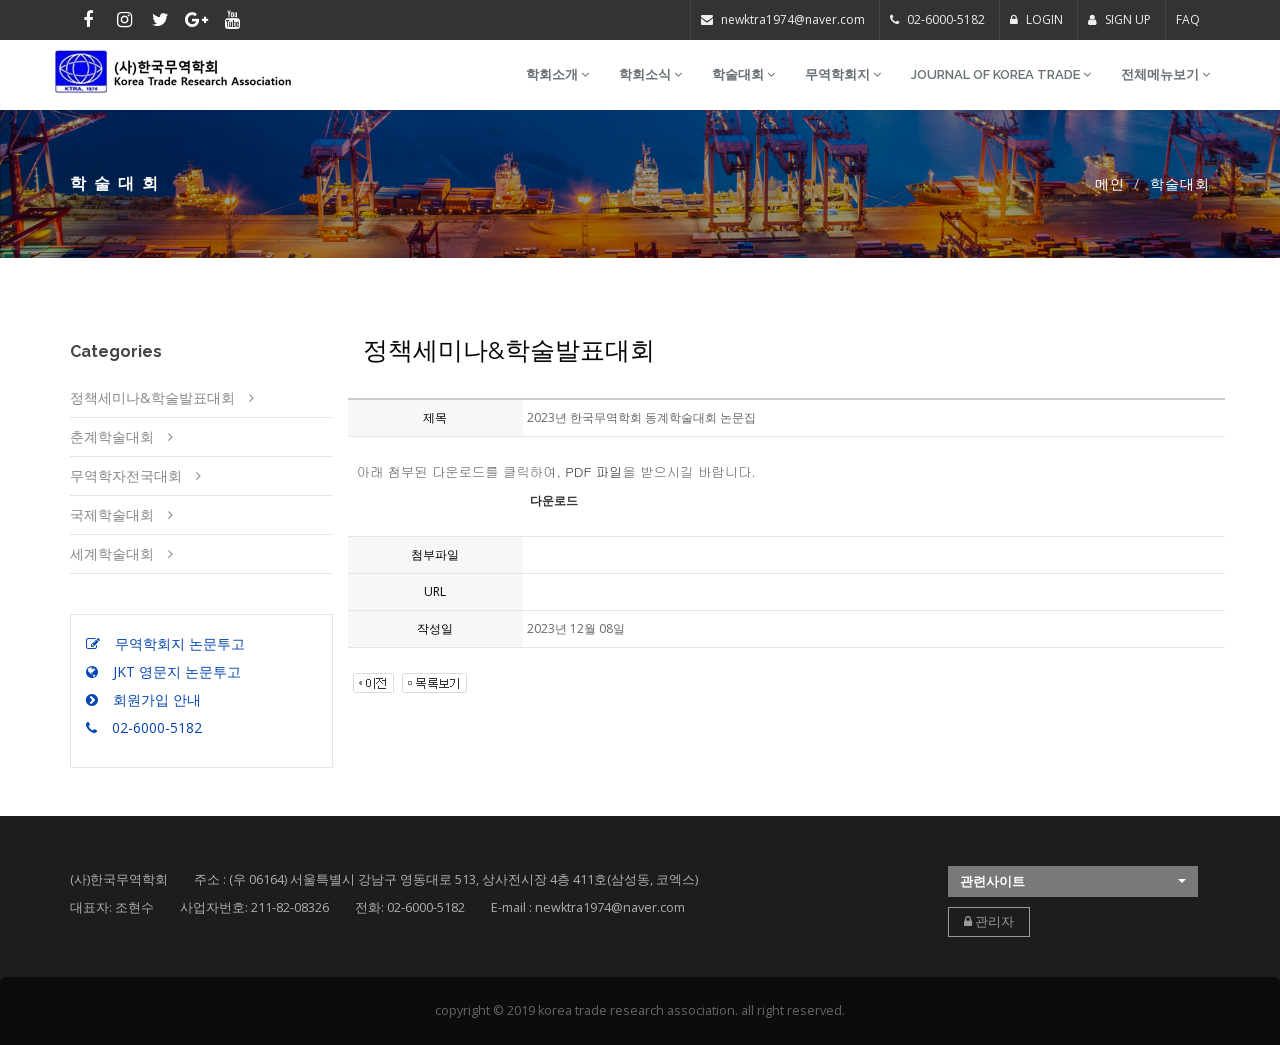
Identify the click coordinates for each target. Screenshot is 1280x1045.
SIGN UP (1119, 19)
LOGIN (1036, 19)
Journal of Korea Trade (1001, 74)
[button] (1073, 881)
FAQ (1188, 19)
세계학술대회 (112, 553)
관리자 (989, 921)
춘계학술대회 (112, 436)
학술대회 (743, 74)
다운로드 (554, 501)
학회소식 (650, 74)
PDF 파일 (593, 471)
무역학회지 (843, 74)
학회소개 (557, 74)
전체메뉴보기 (1165, 74)
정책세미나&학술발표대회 (152, 397)
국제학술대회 (112, 514)
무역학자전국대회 (126, 475)
